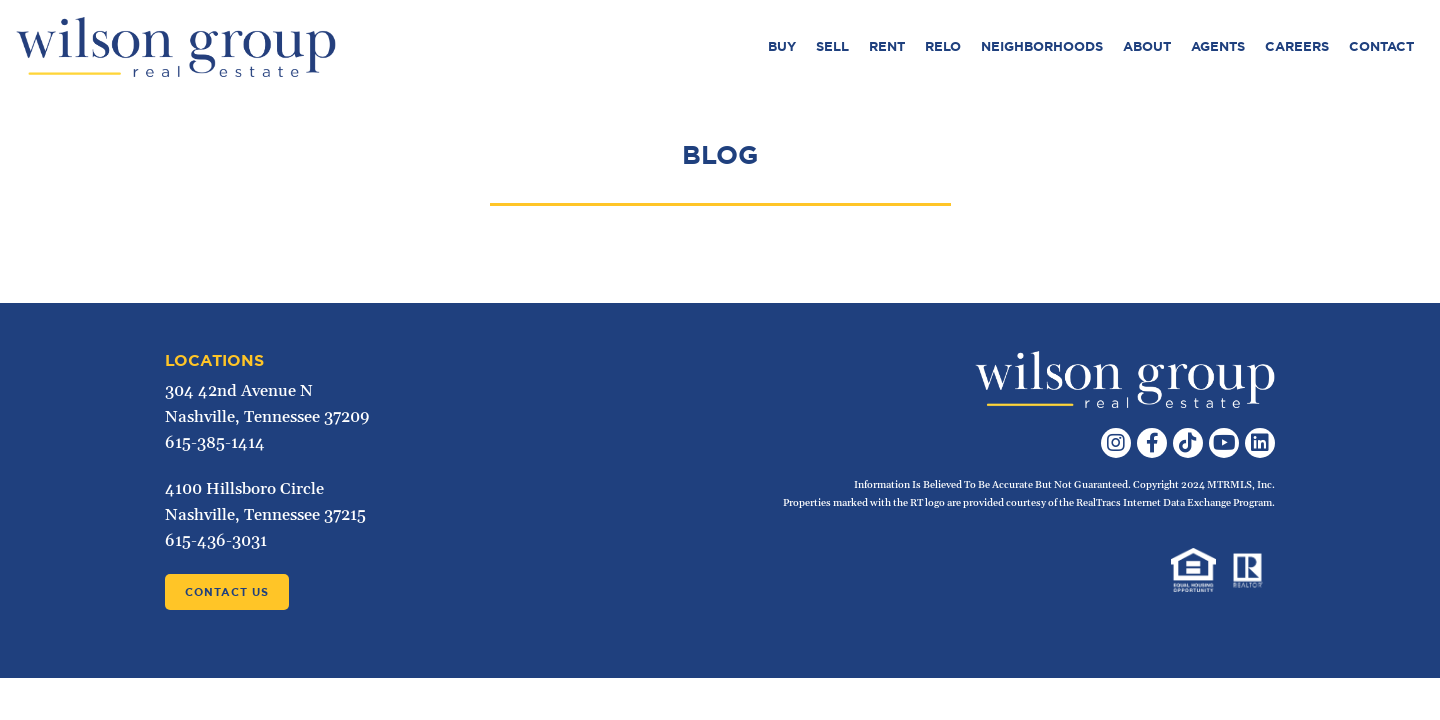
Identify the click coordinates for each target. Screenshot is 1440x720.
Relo (943, 46)
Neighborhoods (1042, 46)
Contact (1381, 46)
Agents (1218, 46)
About (1147, 46)
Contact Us (227, 592)
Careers (1297, 46)
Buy (782, 46)
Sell (832, 46)
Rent (887, 46)
